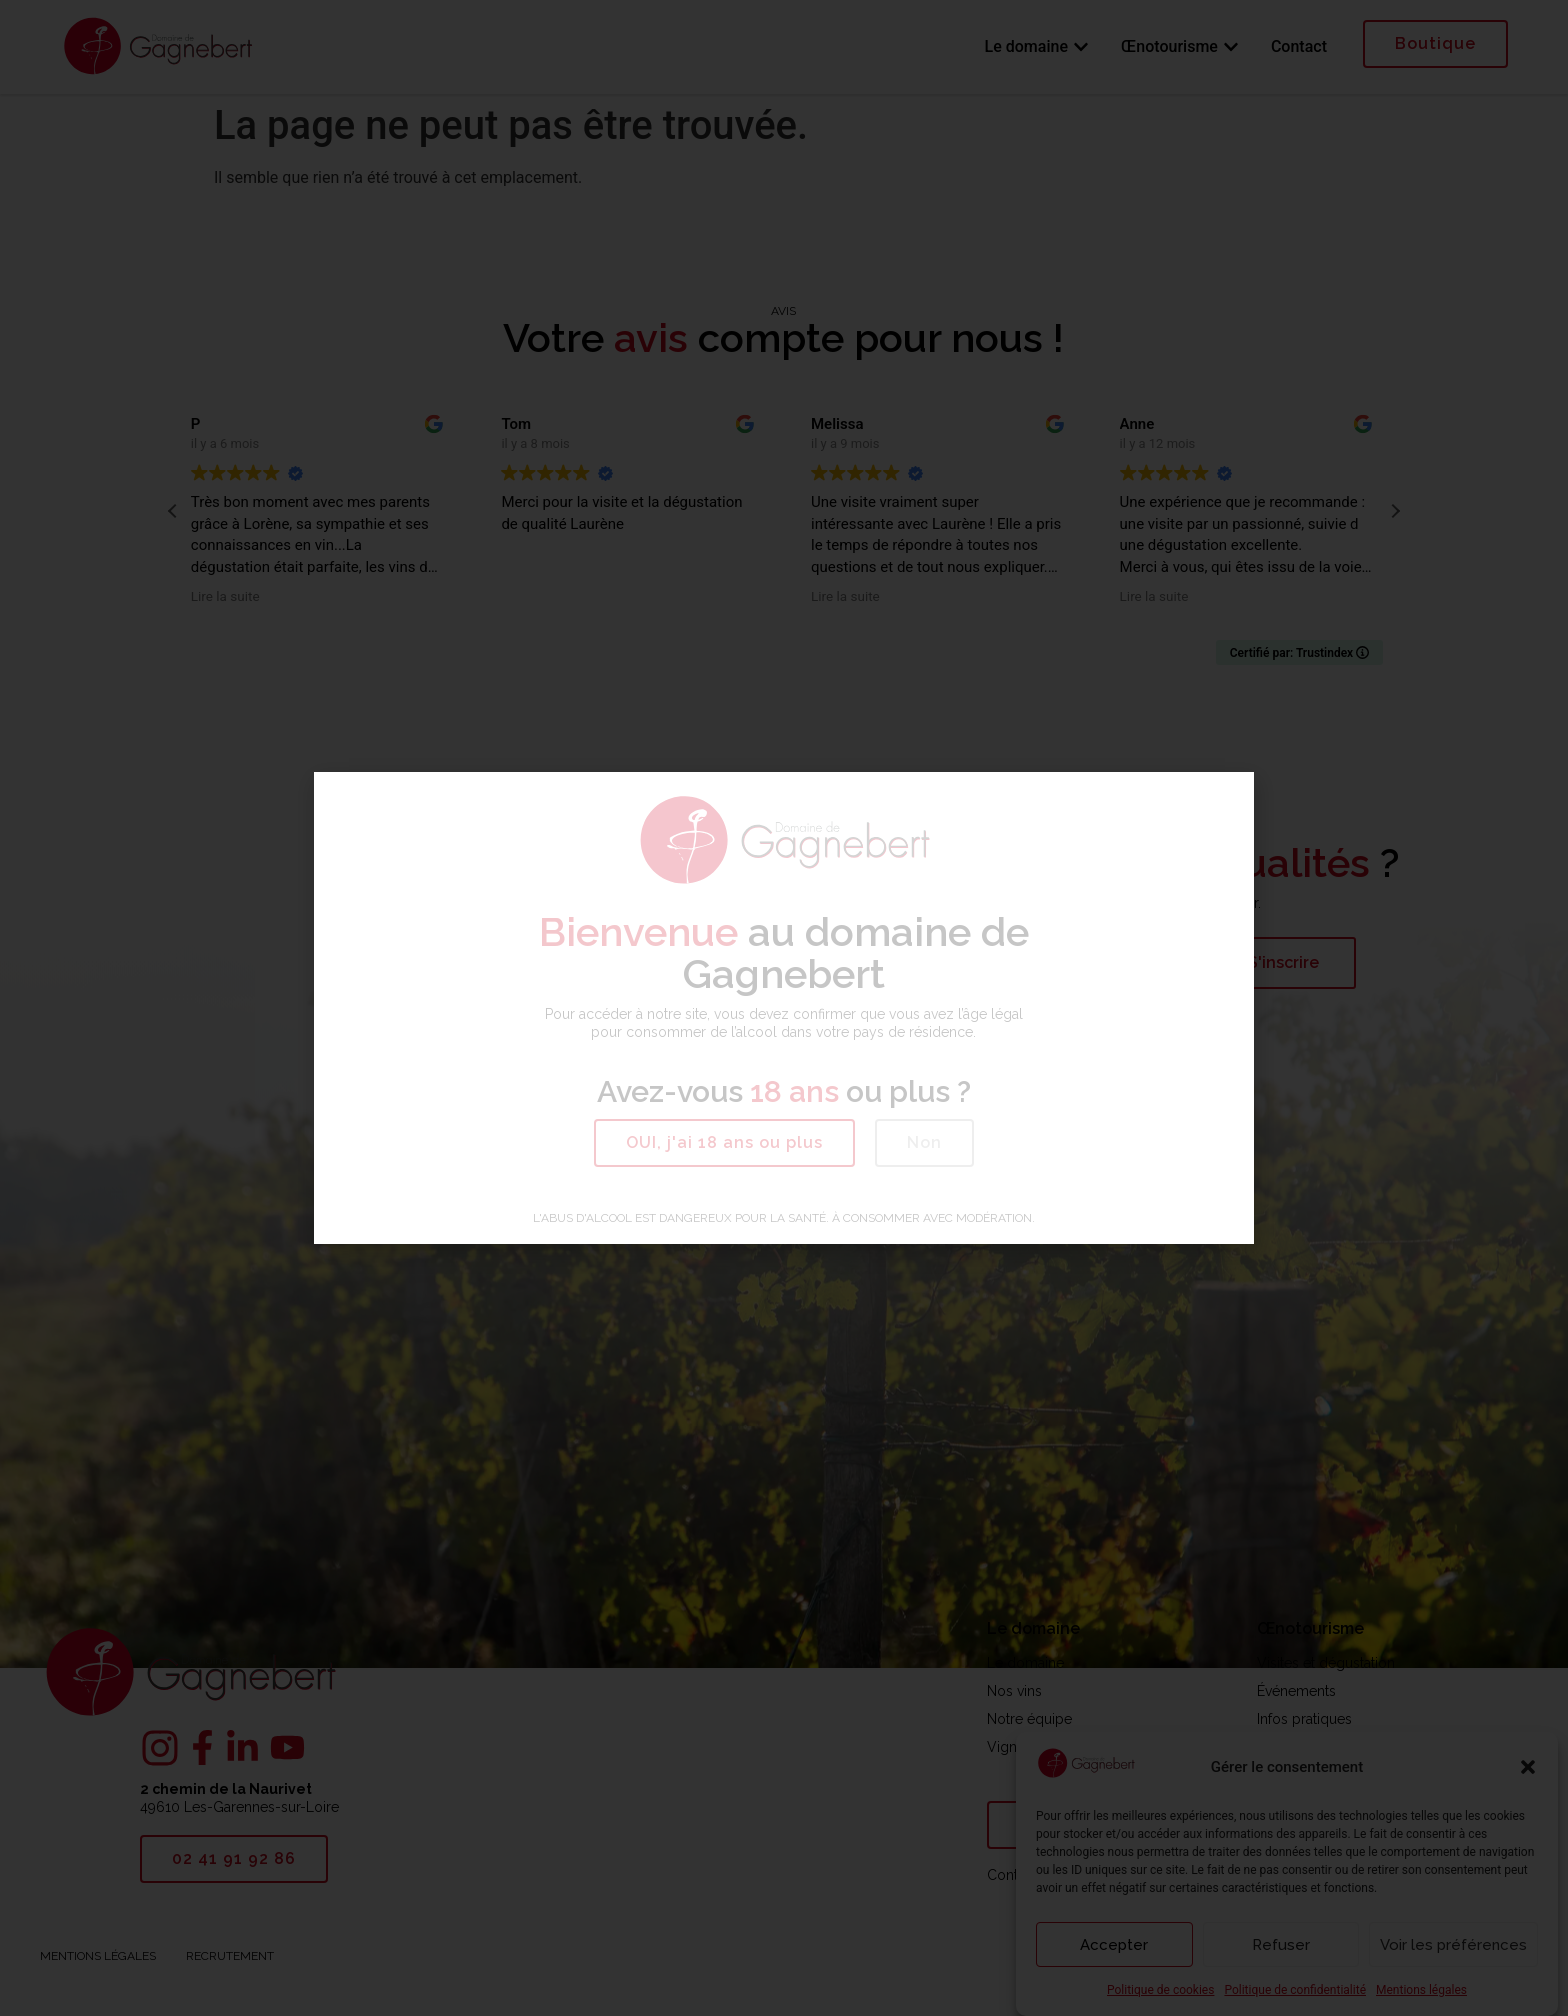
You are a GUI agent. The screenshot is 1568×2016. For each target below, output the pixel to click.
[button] (724, 1143)
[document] (784, 1008)
